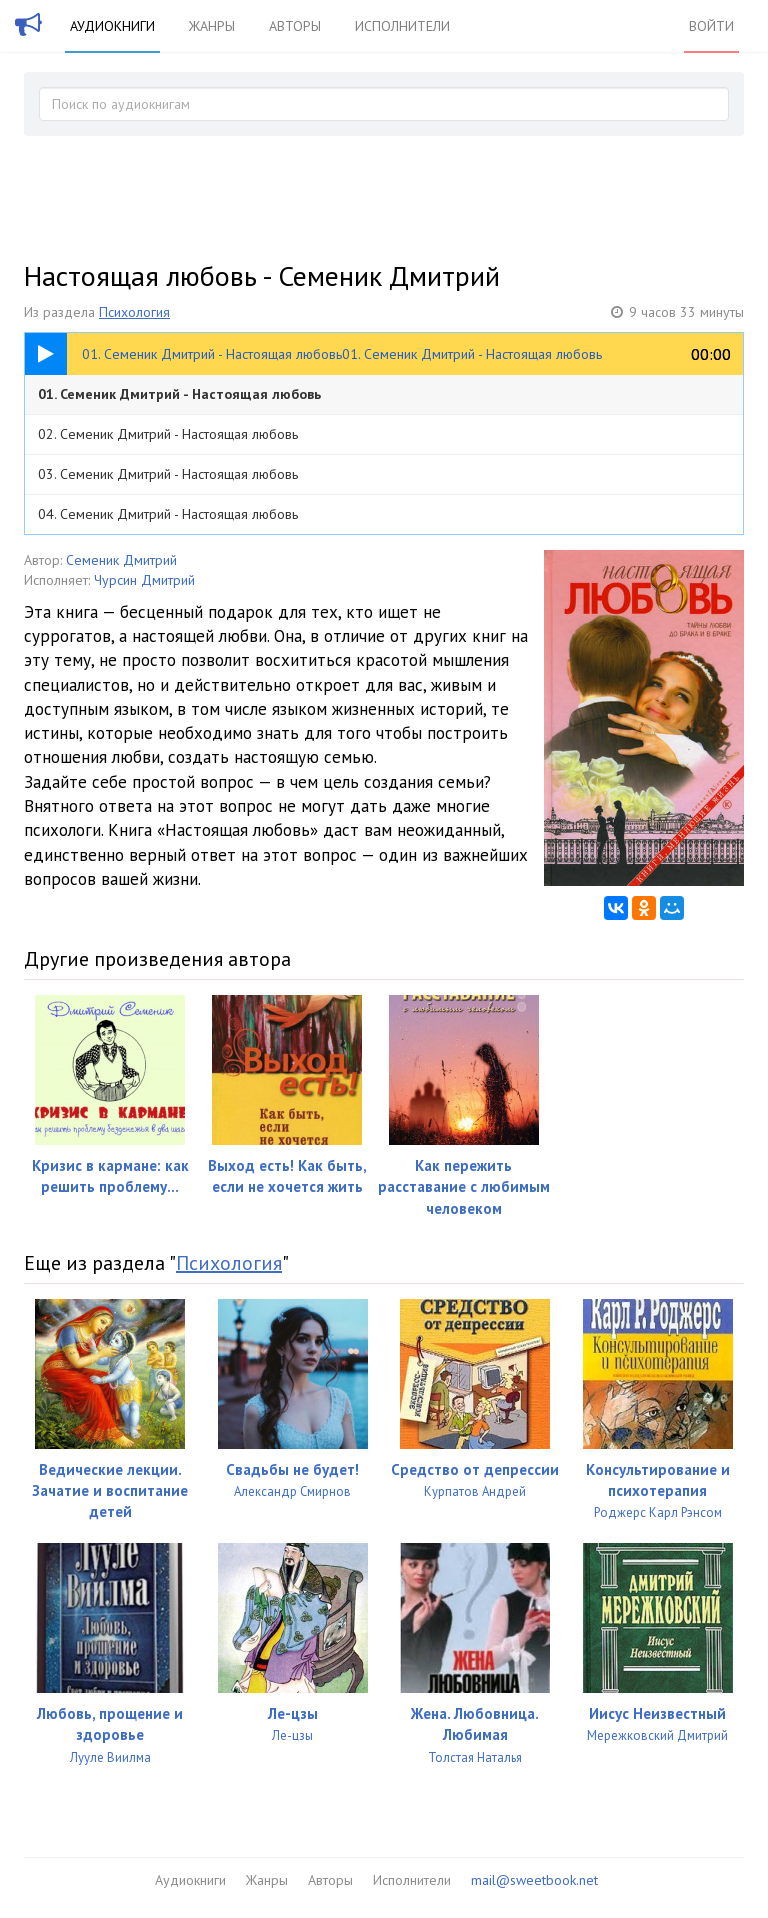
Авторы (295, 26)
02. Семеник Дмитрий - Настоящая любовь (168, 434)
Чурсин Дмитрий (144, 580)
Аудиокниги (112, 26)
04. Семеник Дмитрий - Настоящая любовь (168, 514)
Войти (711, 26)
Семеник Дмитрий (121, 560)
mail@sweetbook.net (534, 1880)
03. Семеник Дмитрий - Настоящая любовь (168, 474)
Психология (134, 312)
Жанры (212, 26)
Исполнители (402, 26)
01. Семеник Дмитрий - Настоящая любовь (179, 394)
